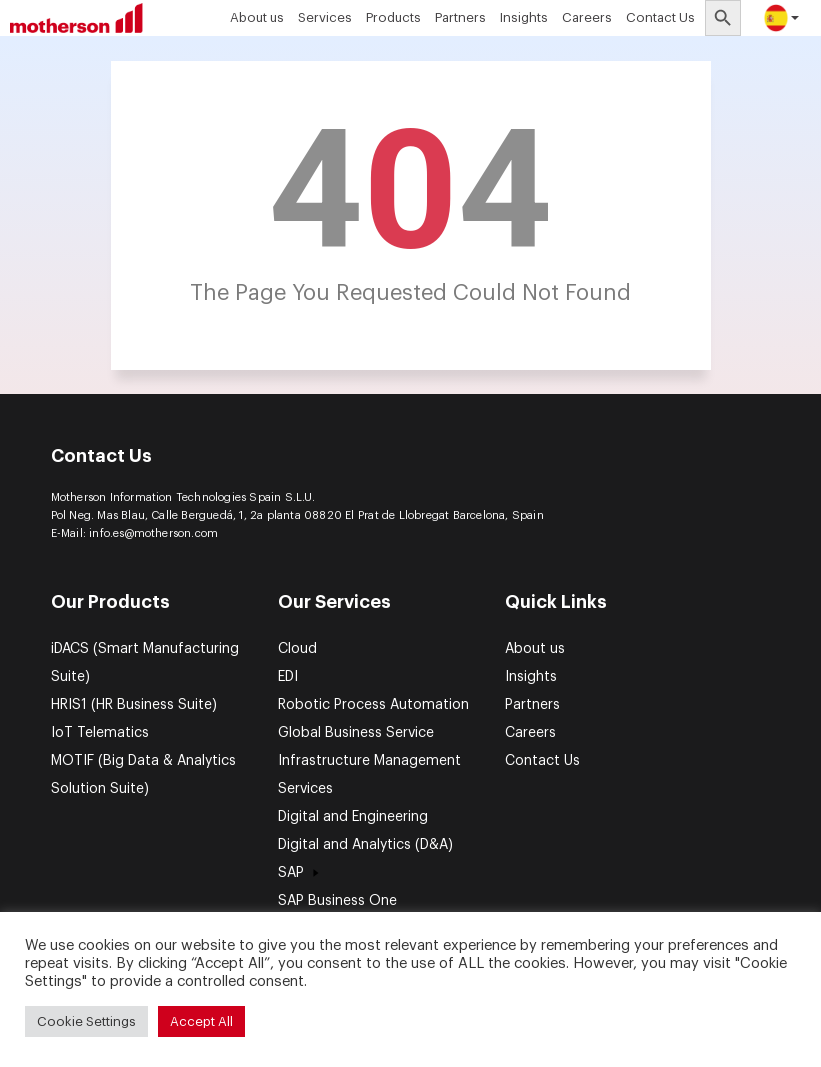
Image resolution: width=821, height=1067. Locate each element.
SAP (301, 873)
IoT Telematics (100, 733)
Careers (587, 17)
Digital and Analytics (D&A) (365, 845)
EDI (288, 677)
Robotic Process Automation (373, 705)
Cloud (297, 649)
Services (325, 17)
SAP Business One (337, 901)
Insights (524, 17)
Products (393, 17)
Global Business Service (356, 733)
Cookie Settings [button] (86, 1021)
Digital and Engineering (353, 817)
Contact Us (660, 17)
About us (257, 17)
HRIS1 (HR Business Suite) (134, 705)
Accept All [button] (201, 1021)
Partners (460, 17)
